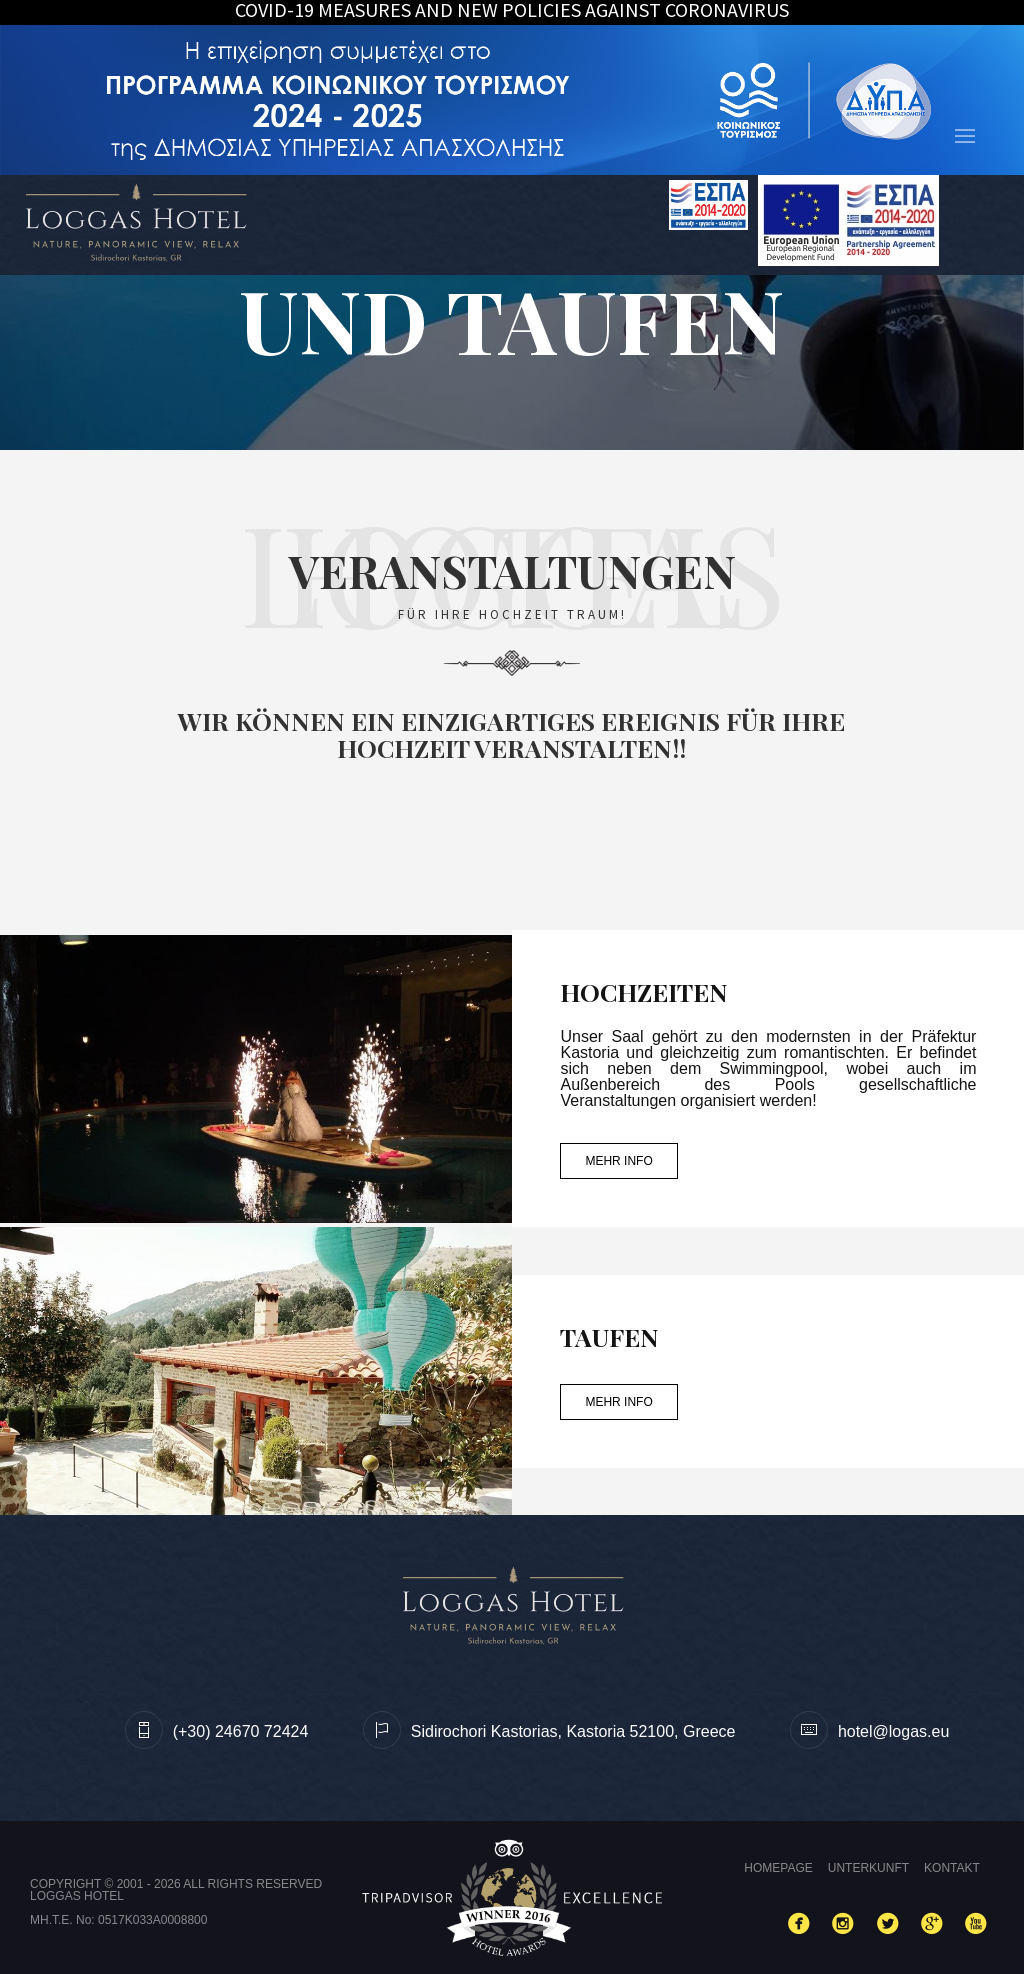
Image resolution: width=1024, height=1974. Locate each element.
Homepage (778, 1868)
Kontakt (952, 1868)
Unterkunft (868, 1868)
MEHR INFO (618, 1161)
